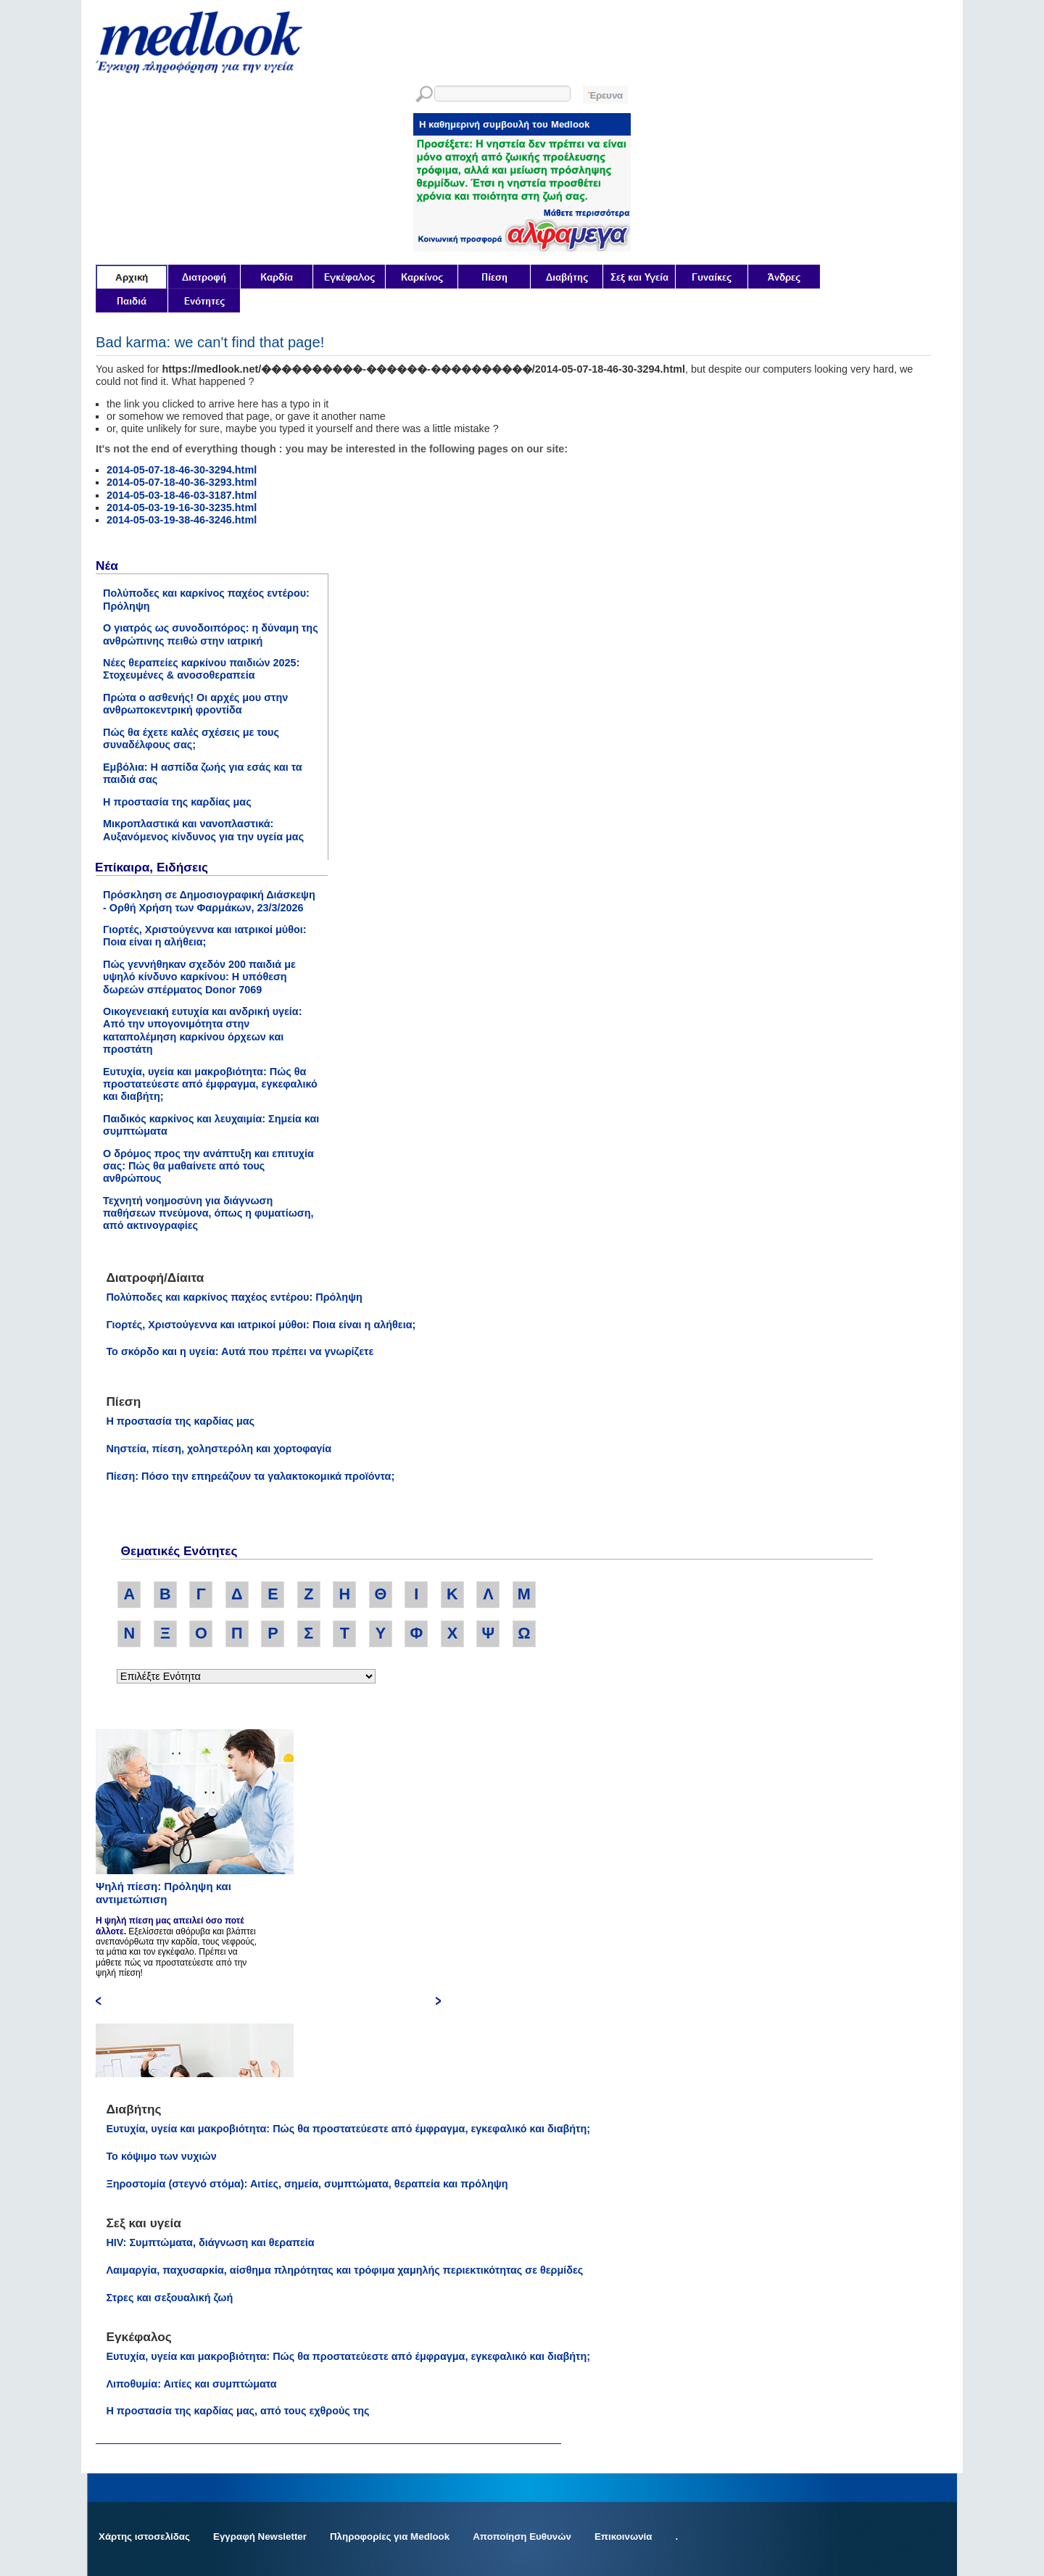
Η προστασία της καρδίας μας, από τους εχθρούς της (237, 2410)
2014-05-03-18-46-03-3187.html (182, 495)
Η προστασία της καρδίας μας (177, 802)
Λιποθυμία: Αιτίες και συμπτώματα (191, 2384)
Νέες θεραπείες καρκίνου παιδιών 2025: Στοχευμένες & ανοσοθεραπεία (201, 669)
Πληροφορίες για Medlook (390, 2536)
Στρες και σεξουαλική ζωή (169, 2297)
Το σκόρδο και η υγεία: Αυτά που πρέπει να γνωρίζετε (239, 1351)
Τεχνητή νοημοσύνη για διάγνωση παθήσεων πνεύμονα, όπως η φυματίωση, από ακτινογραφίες (208, 1213)
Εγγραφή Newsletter (260, 2536)
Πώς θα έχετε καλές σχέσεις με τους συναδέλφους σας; (191, 738)
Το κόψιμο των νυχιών (161, 2156)
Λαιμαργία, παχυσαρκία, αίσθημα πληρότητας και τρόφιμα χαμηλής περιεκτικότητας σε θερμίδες (344, 2270)
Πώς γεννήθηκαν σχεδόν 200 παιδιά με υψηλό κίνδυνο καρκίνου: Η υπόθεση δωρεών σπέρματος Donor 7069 (199, 976)
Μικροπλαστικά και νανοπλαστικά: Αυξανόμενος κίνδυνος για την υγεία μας (203, 830)
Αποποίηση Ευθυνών (522, 2536)
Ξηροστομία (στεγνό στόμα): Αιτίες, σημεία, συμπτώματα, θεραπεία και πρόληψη (307, 2184)
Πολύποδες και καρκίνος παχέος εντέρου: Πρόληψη (234, 1297)
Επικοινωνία (623, 2536)
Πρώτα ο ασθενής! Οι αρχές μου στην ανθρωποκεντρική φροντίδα (195, 704)
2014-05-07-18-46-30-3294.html (182, 470)
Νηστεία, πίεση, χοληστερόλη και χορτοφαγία (218, 1448)
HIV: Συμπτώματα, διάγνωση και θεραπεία (210, 2242)
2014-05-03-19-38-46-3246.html (182, 520)
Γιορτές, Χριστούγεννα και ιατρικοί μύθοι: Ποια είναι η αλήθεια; (205, 936)
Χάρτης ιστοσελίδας (144, 2536)
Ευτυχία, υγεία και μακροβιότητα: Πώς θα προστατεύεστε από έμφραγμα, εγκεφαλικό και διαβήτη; (210, 1084)
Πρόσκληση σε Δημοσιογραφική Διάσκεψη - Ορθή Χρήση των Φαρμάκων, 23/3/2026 (209, 901)
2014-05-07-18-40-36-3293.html (182, 482)
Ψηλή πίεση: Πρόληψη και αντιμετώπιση (163, 1892)
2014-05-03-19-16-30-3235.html (182, 507)
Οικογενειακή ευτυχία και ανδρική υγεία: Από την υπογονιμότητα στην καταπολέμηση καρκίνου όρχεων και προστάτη (202, 1030)
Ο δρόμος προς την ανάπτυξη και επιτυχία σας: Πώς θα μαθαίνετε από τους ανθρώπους (208, 1166)
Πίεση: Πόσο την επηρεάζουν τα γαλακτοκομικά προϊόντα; (250, 1476)
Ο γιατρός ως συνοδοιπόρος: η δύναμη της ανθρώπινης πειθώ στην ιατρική (210, 634)
